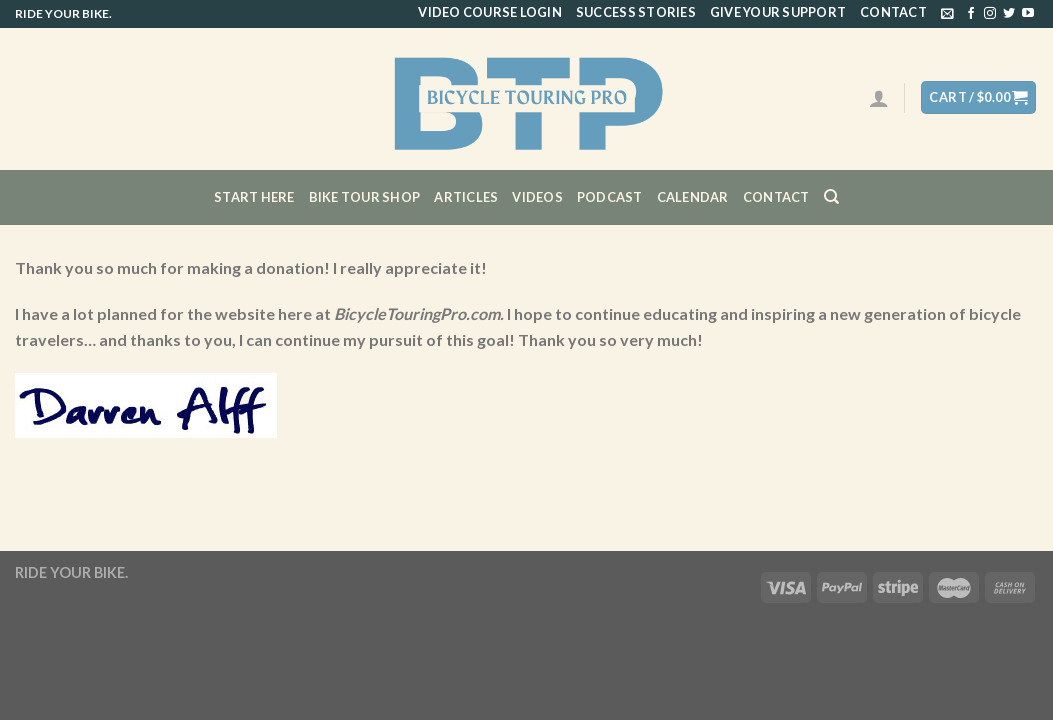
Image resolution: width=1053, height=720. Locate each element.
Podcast (610, 197)
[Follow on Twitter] (1009, 14)
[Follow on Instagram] (990, 14)
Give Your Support (778, 12)
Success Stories (636, 12)
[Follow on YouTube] (1028, 14)
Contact (893, 12)
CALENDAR (693, 197)
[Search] (831, 197)
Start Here (254, 197)
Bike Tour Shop (365, 197)
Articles (466, 197)
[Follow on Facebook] (971, 14)
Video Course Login (490, 12)
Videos (537, 197)
